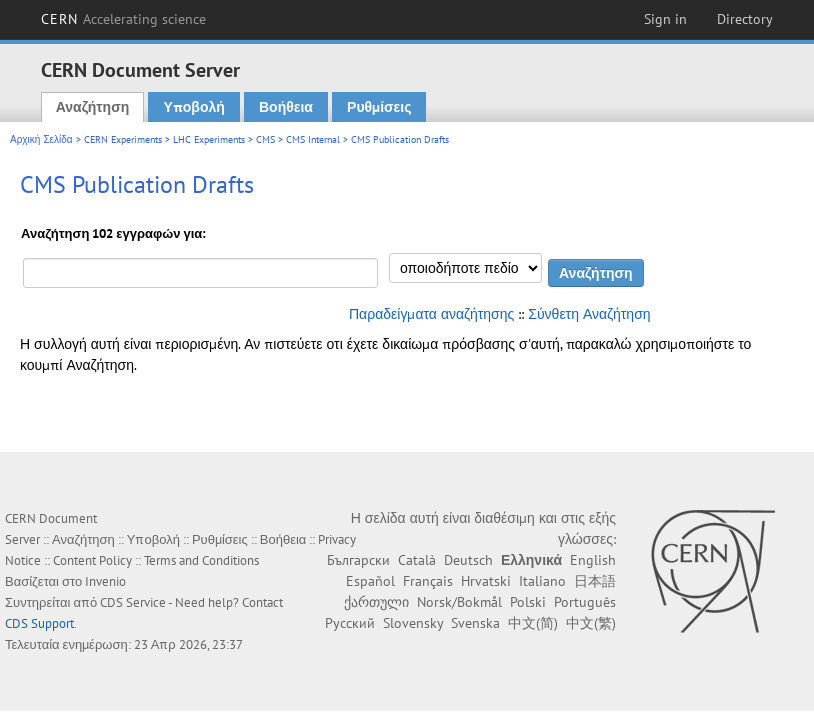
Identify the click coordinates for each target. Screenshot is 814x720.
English (593, 560)
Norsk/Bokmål (459, 602)
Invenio (105, 581)
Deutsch (468, 560)
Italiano (542, 581)
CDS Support (39, 623)
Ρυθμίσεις (379, 107)
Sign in (665, 19)
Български (358, 560)
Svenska (475, 623)
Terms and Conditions (201, 560)
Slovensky (413, 623)
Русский (350, 623)
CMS (265, 139)
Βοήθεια (286, 107)
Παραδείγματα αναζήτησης (431, 314)
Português (585, 602)
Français (428, 581)
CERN (124, 19)
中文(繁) (591, 623)
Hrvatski (486, 581)
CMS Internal (313, 139)
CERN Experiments (123, 139)
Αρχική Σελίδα (41, 139)
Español (370, 581)
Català (417, 560)
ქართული (376, 602)
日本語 (595, 581)
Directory (745, 19)
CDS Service (133, 602)
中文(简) (533, 623)
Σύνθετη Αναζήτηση (589, 314)
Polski (528, 602)
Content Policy (92, 560)
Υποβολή (193, 107)
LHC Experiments (209, 139)
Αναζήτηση (93, 107)
